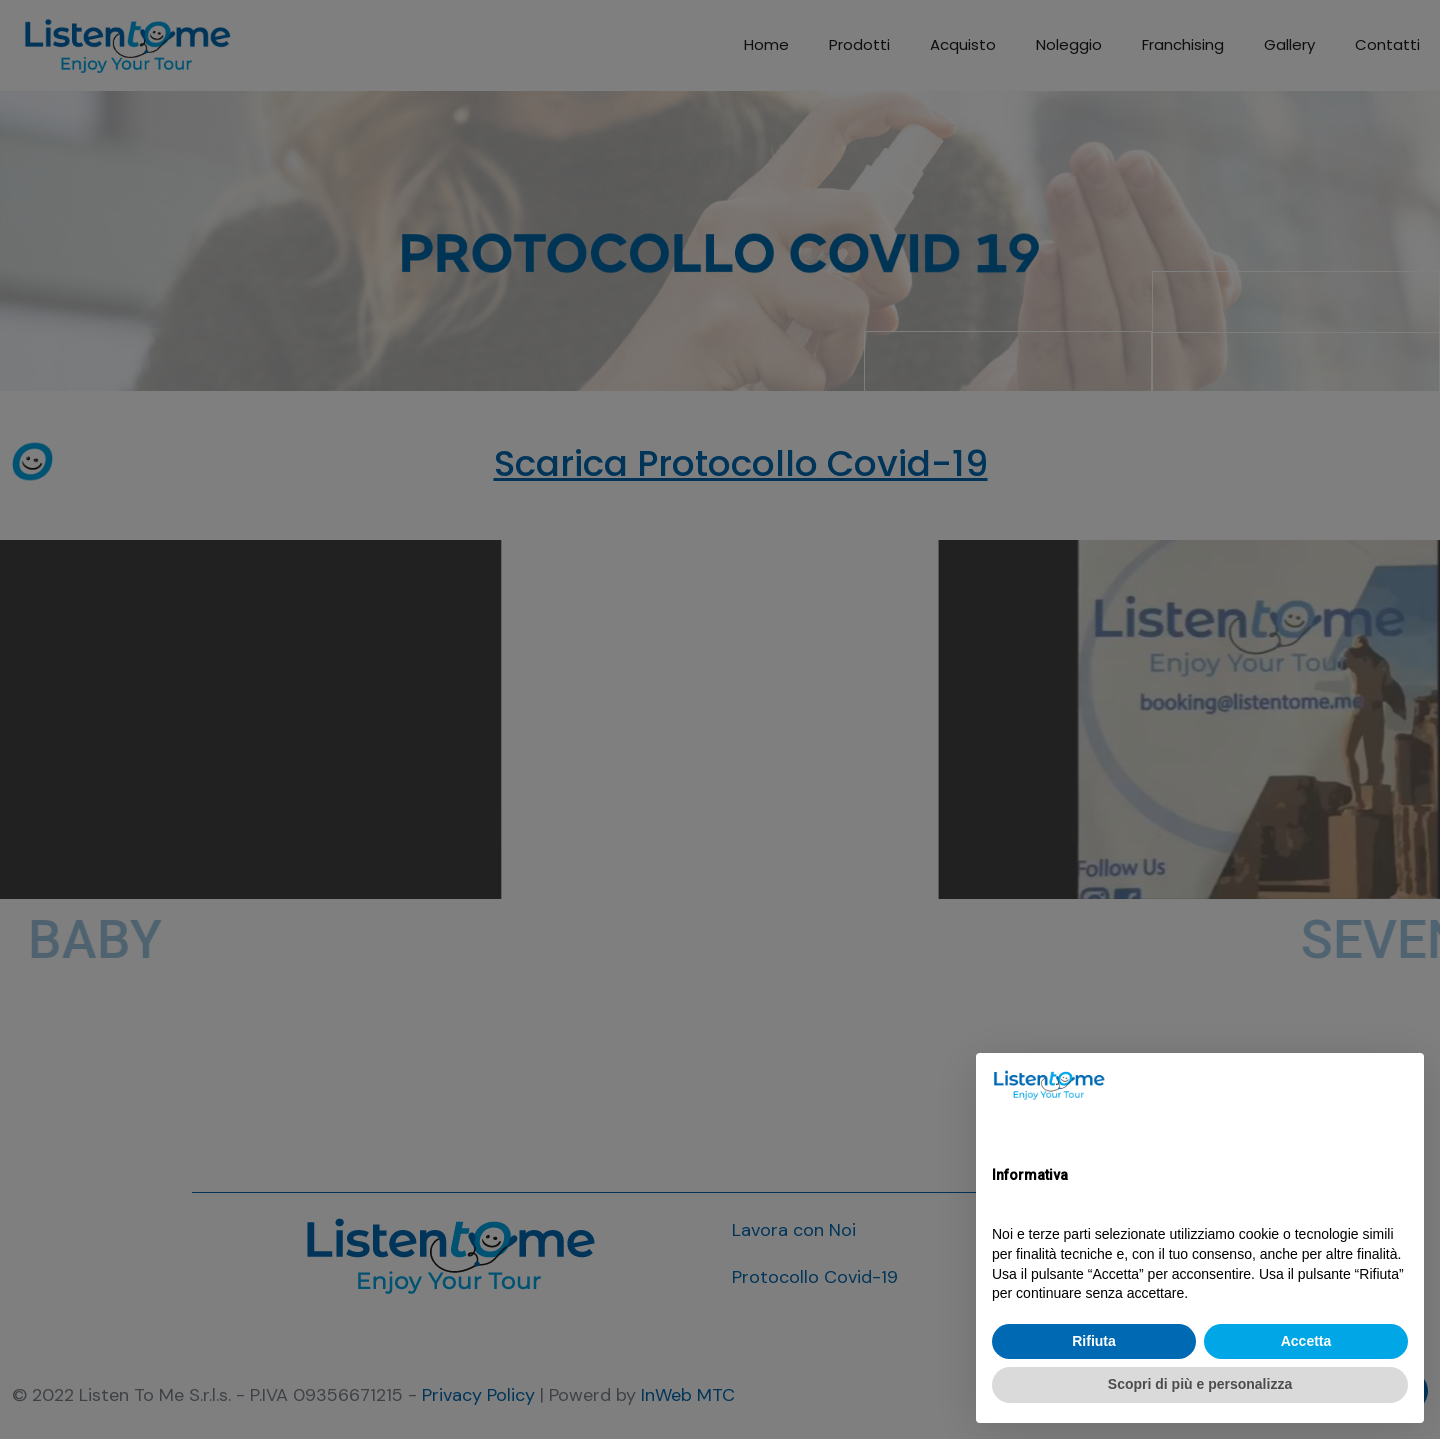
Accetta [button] (1306, 1341)
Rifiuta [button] (1094, 1341)
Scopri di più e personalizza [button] (1200, 1384)
